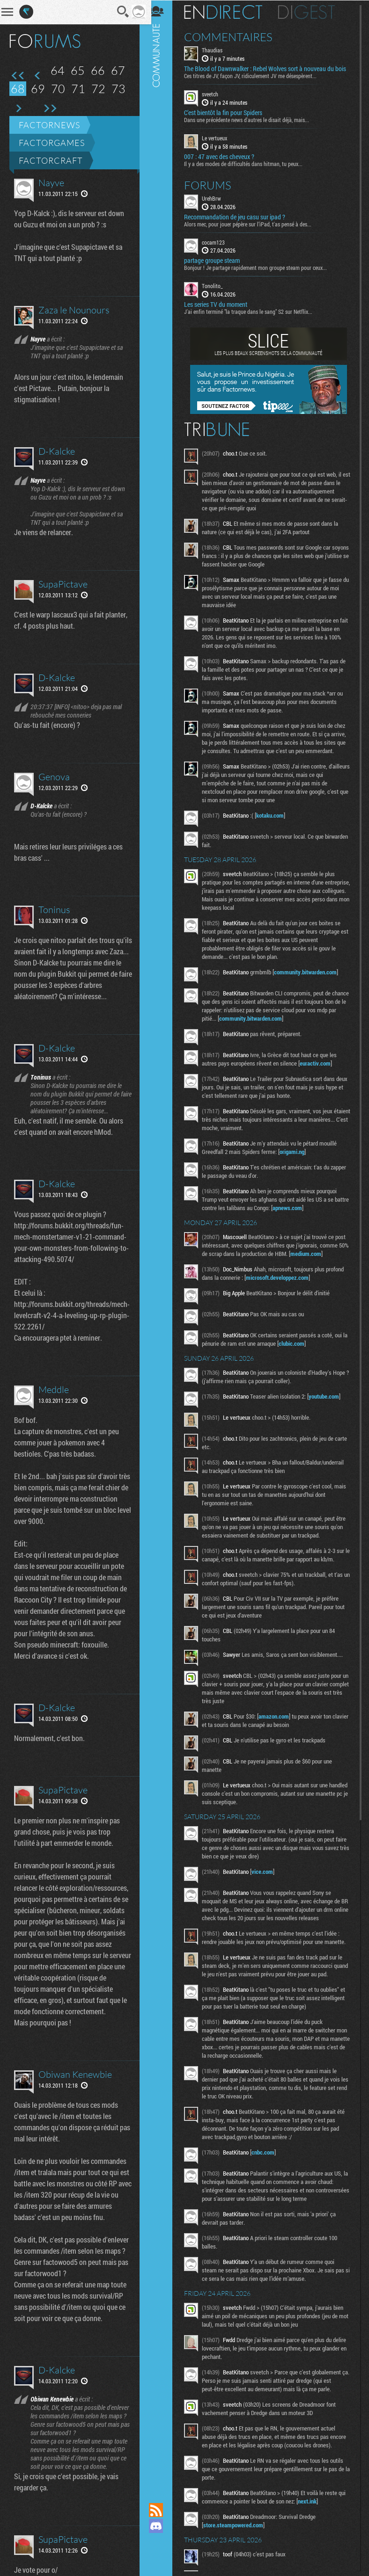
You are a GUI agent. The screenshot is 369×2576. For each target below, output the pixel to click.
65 (78, 70)
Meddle (53, 1401)
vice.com (267, 1871)
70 (58, 88)
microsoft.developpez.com (282, 1277)
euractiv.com (319, 1063)
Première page (18, 76)
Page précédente (37, 76)
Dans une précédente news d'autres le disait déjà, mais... (251, 119)
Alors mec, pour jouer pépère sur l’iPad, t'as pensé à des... (252, 223)
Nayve (51, 183)
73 (118, 88)
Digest (311, 12)
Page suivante (18, 108)
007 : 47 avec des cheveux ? (224, 156)
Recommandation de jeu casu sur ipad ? (239, 216)
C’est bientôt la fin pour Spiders (228, 112)
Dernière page (50, 108)
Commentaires (233, 36)
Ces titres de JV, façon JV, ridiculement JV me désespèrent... (255, 75)
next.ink (312, 2500)
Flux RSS (161, 2510)
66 (98, 70)
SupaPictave (63, 584)
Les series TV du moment (220, 304)
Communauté (160, 1242)
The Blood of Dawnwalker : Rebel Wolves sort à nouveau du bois (270, 68)
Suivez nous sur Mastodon (161, 2542)
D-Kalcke (56, 451)
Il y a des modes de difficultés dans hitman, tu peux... (248, 163)
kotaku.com (274, 815)
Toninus (54, 909)
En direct (228, 12)
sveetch (215, 93)
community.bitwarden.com (310, 971)
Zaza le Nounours (74, 310)
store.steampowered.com (238, 2524)
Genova (54, 777)
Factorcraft (51, 160)
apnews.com (307, 1207)
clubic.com (302, 1343)
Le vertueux (219, 137)
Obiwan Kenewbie (75, 2108)
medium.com (321, 1253)
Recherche (117, 12)
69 (38, 88)
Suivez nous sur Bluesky (161, 2558)
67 (118, 70)
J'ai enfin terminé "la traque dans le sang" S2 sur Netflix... (253, 311)
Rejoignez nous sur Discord (161, 2526)
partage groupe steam (216, 260)
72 (98, 88)
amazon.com (278, 1716)
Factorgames (52, 143)
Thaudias (217, 49)
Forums (212, 184)
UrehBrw (216, 197)
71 (78, 88)
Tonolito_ (217, 285)
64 (58, 70)
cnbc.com (267, 2152)
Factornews (49, 125)
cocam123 (218, 241)
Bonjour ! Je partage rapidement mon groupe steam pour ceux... (260, 267)
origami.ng (296, 1151)
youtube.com (328, 1396)
